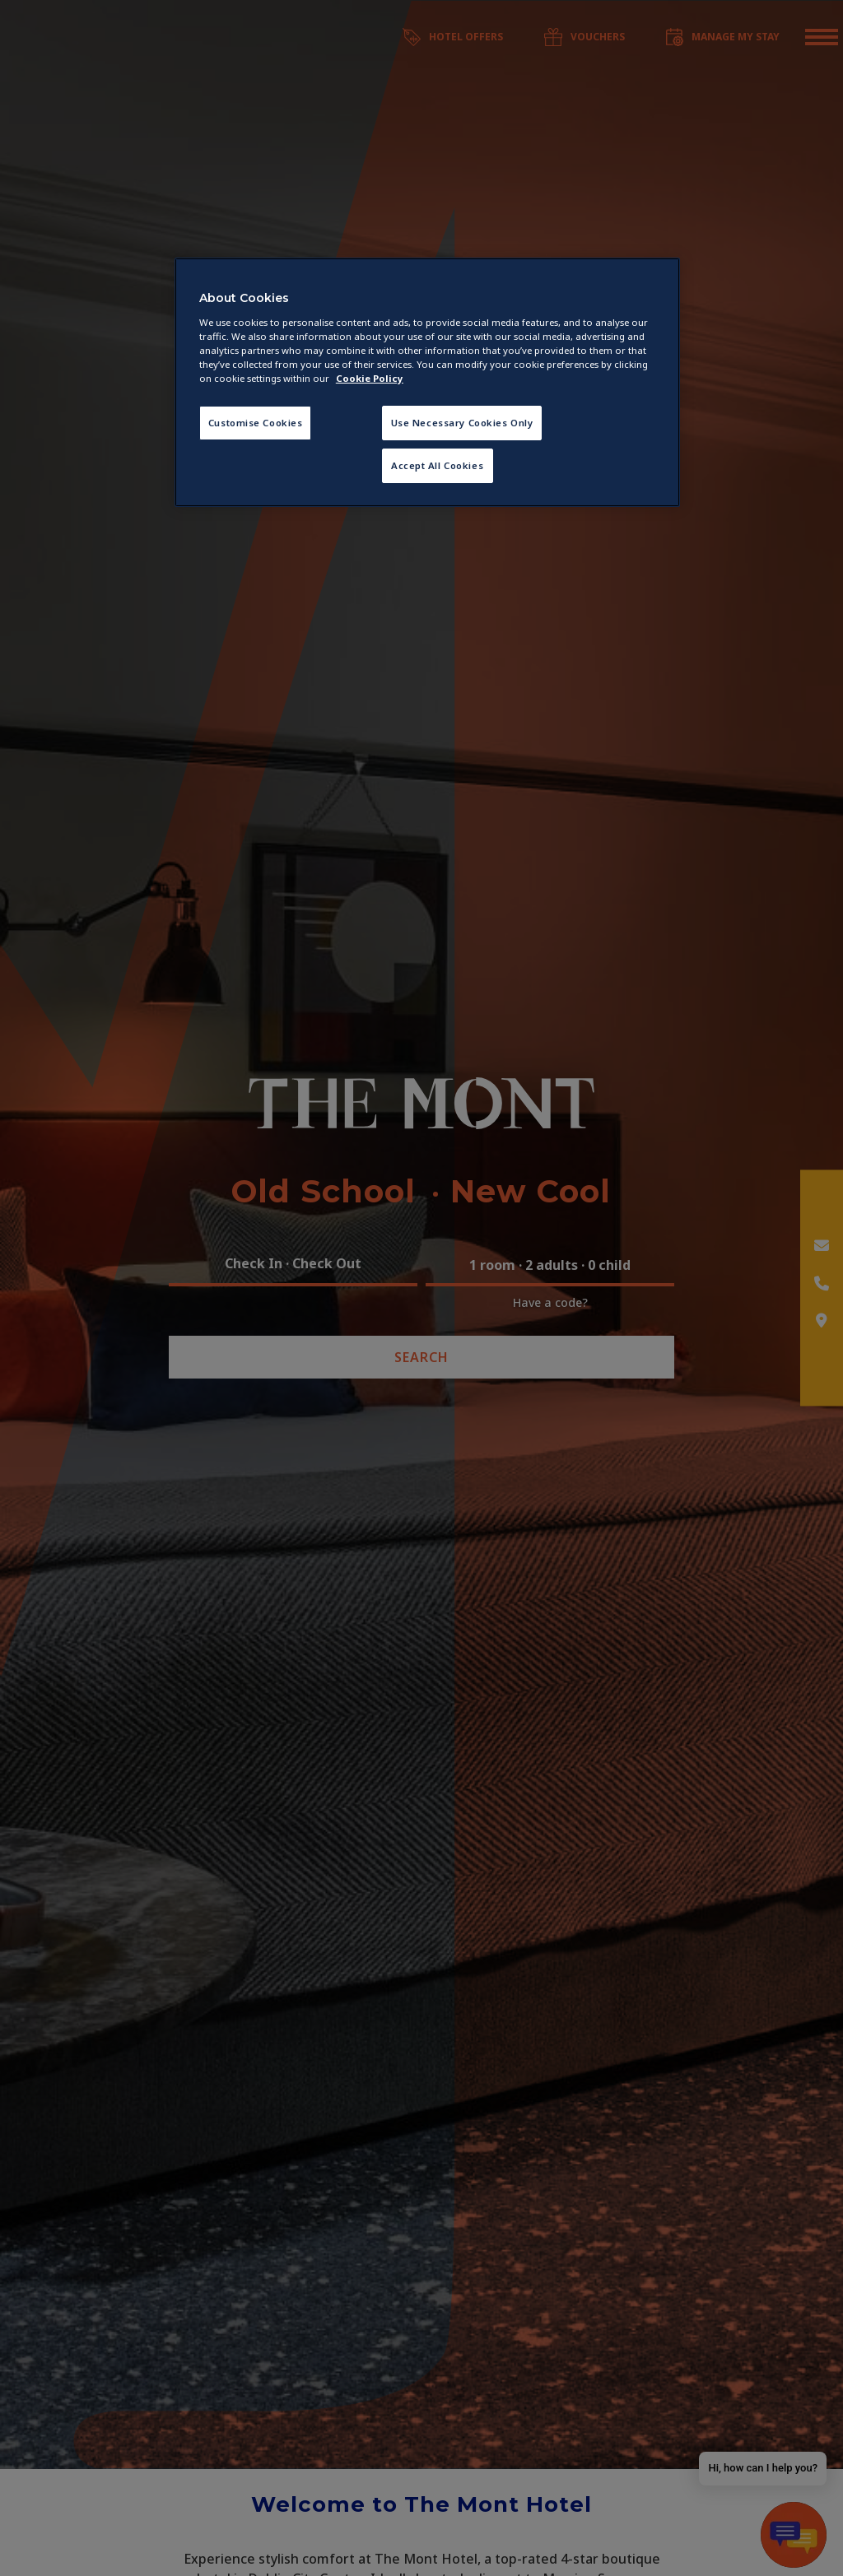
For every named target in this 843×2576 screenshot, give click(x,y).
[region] (427, 382)
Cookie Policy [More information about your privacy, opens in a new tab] (369, 378)
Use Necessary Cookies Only (462, 422)
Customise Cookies (255, 422)
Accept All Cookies (437, 465)
